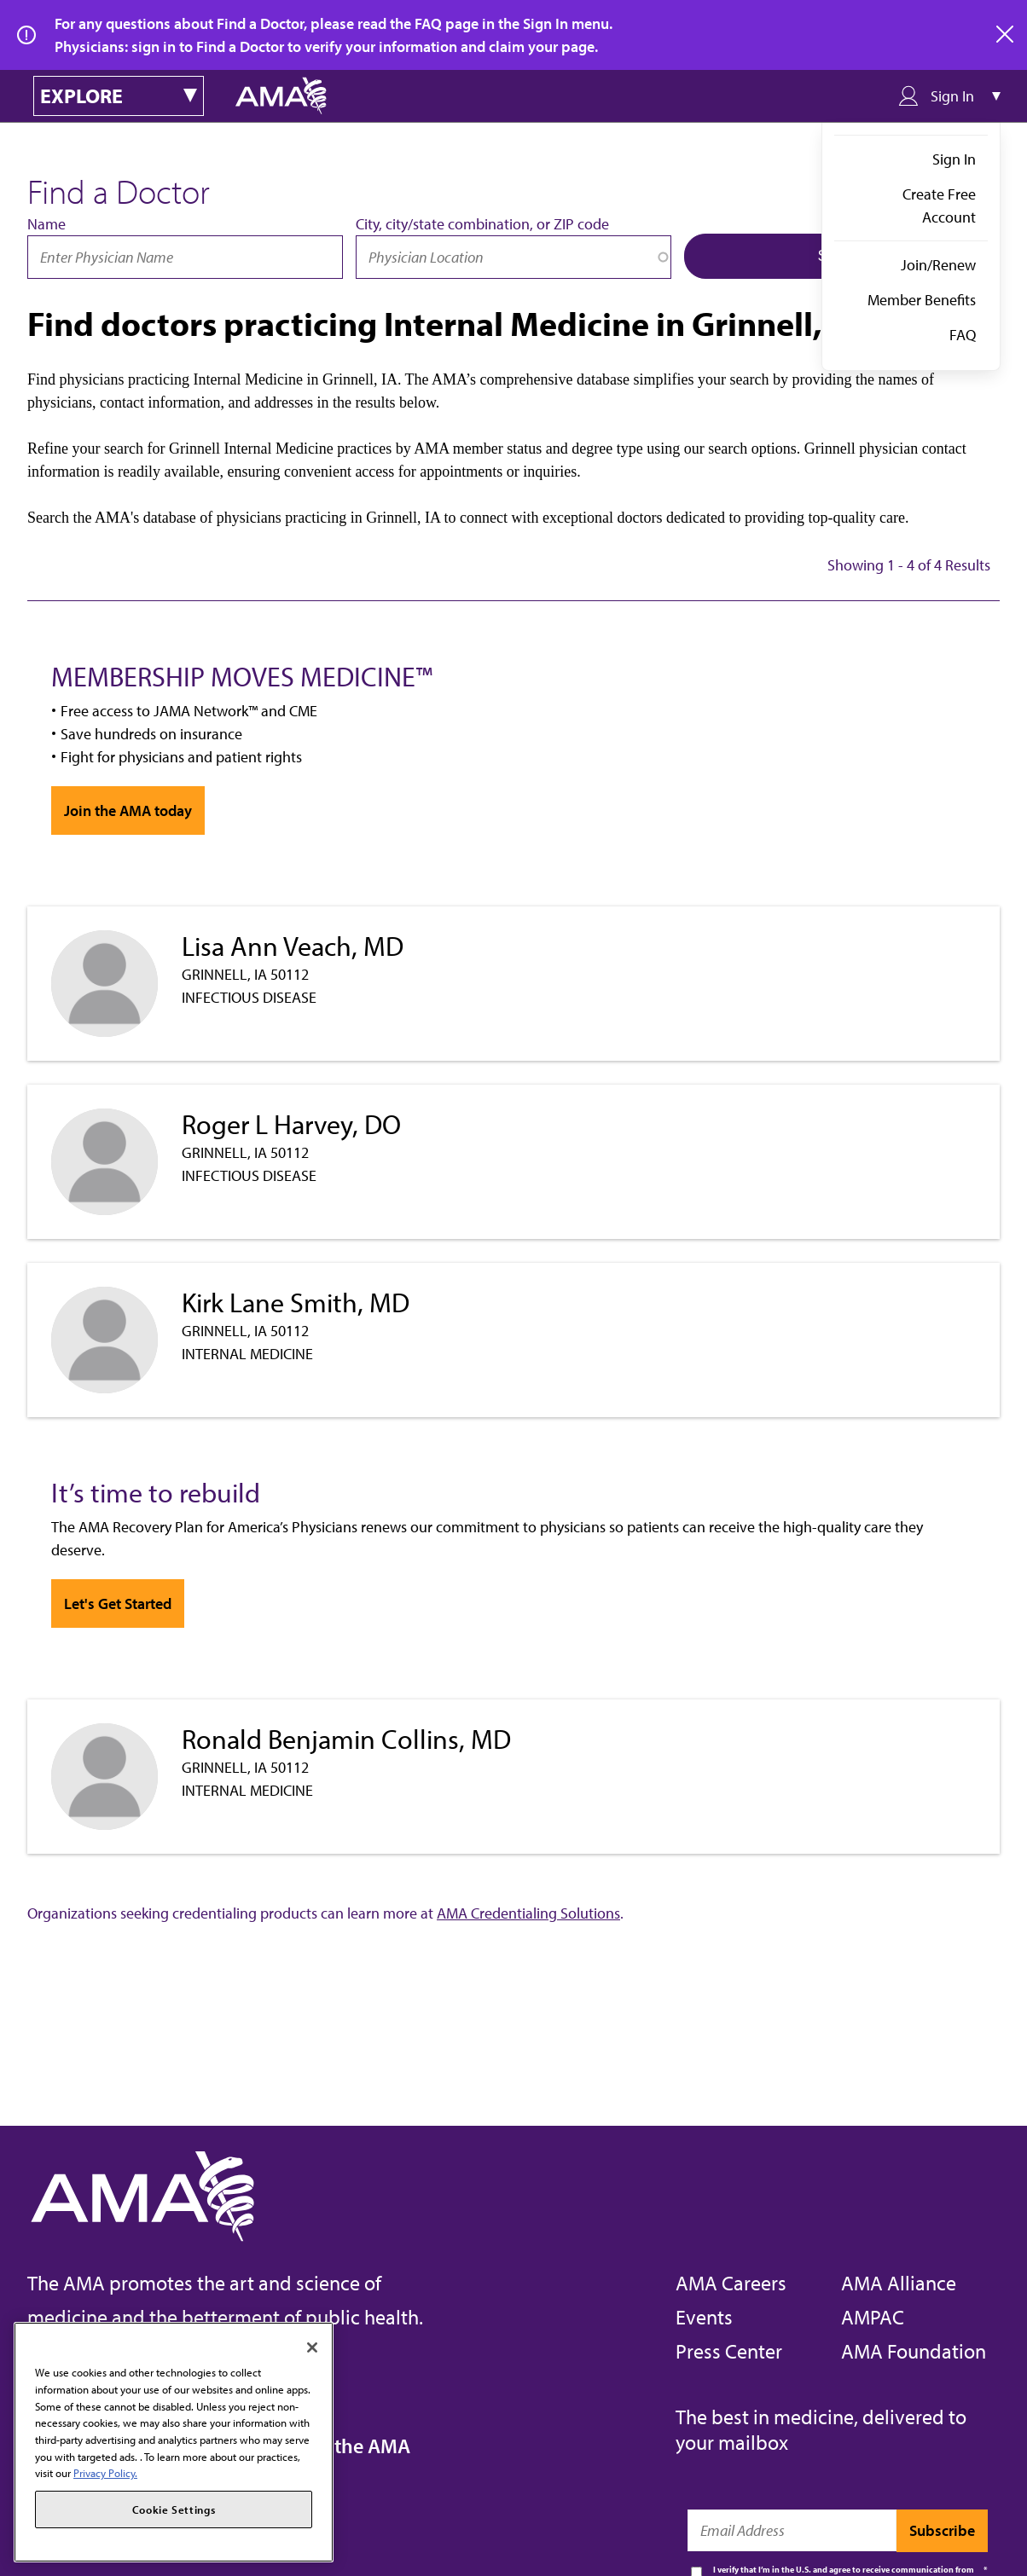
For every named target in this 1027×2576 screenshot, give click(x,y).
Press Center (729, 2351)
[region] (174, 2442)
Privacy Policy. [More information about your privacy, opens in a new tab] (105, 2473)
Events (704, 2317)
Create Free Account (939, 205)
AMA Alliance (898, 2282)
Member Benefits (921, 300)
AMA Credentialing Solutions (528, 1913)
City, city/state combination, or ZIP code (482, 224)
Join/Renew (938, 265)
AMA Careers (731, 2282)
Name (46, 224)
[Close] (312, 2347)
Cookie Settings (174, 2509)
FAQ (962, 334)
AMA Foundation (913, 2351)
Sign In (954, 159)
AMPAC (872, 2317)
